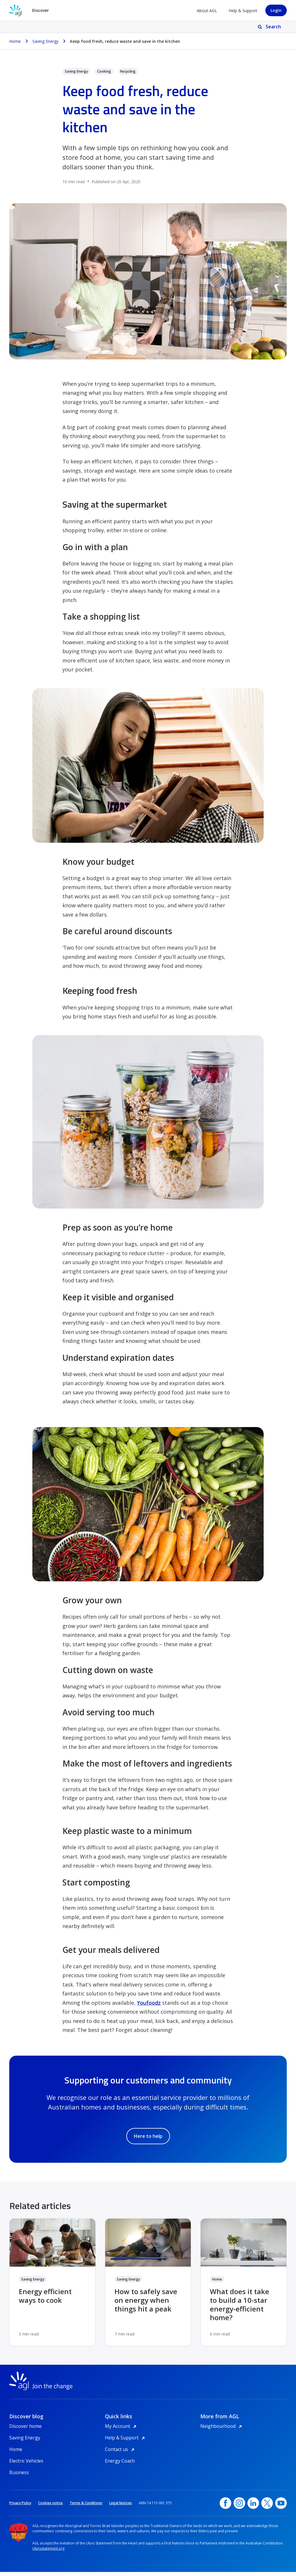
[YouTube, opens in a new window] (281, 2507)
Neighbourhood (222, 2430)
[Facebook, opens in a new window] (225, 2507)
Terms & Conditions (86, 2507)
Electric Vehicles (26, 2465)
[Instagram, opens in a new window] (239, 2507)
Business (19, 2476)
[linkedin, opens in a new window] (253, 2507)
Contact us (120, 2453)
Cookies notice (50, 2507)
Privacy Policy (20, 2507)
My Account (121, 2430)
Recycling (128, 71)
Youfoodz (149, 2002)
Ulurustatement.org (48, 2552)
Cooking (104, 71)
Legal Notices (120, 2507)
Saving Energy (76, 71)
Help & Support (243, 10)
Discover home (25, 2430)
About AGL (207, 10)
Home (217, 2279)
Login (276, 10)
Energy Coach (120, 2465)
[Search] (270, 27)
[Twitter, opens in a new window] (267, 2507)
